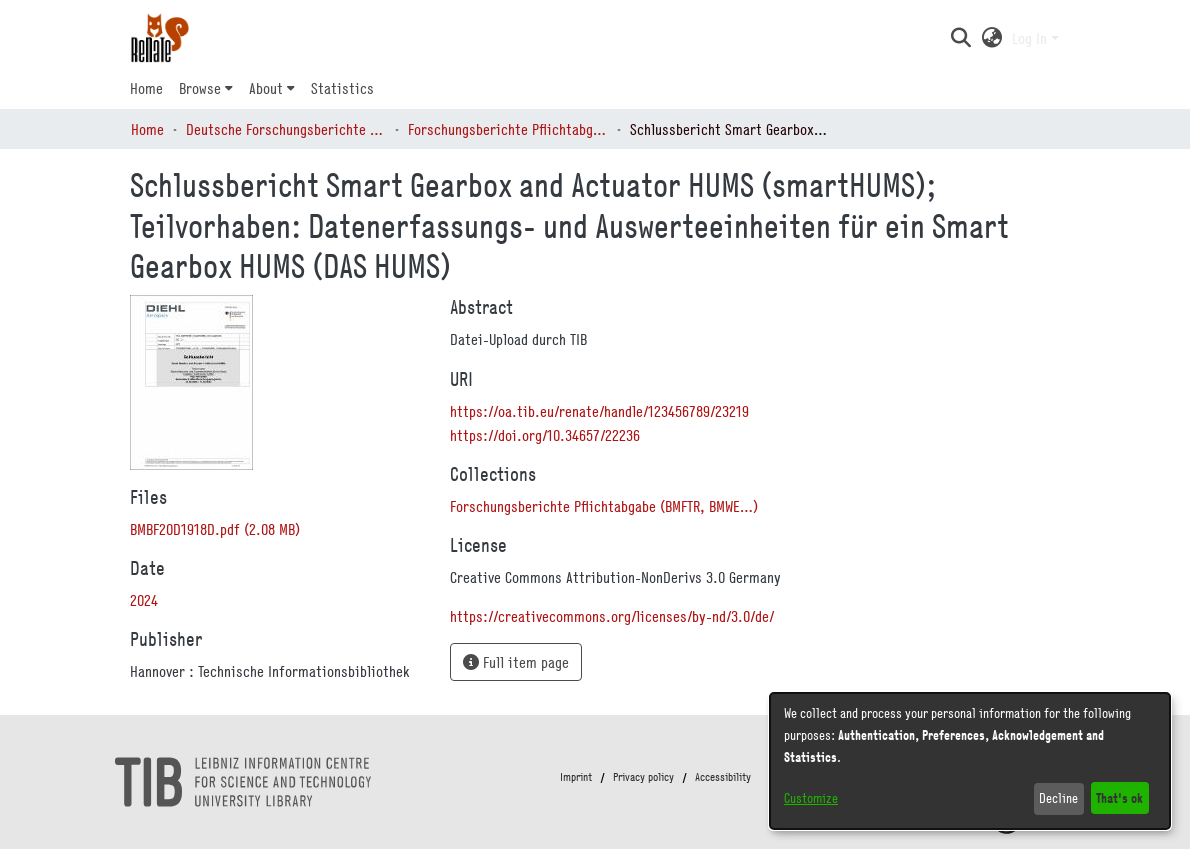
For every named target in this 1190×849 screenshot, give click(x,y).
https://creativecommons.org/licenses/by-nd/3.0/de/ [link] (612, 616)
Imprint (576, 777)
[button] (960, 38)
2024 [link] (144, 600)
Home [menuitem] (146, 88)
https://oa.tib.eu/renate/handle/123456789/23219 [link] (599, 411)
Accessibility (723, 777)
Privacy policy (643, 777)
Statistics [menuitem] (342, 88)
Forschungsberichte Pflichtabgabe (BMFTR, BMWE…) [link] (508, 129)
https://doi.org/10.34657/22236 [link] (545, 435)
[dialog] (970, 761)
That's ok (1119, 797)
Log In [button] (1031, 38)
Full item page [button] (516, 662)
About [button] (266, 88)
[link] (215, 529)
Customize (811, 798)
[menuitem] (206, 88)
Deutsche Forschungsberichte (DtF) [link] (286, 129)
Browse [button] (200, 88)
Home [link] (147, 129)
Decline (1058, 798)
